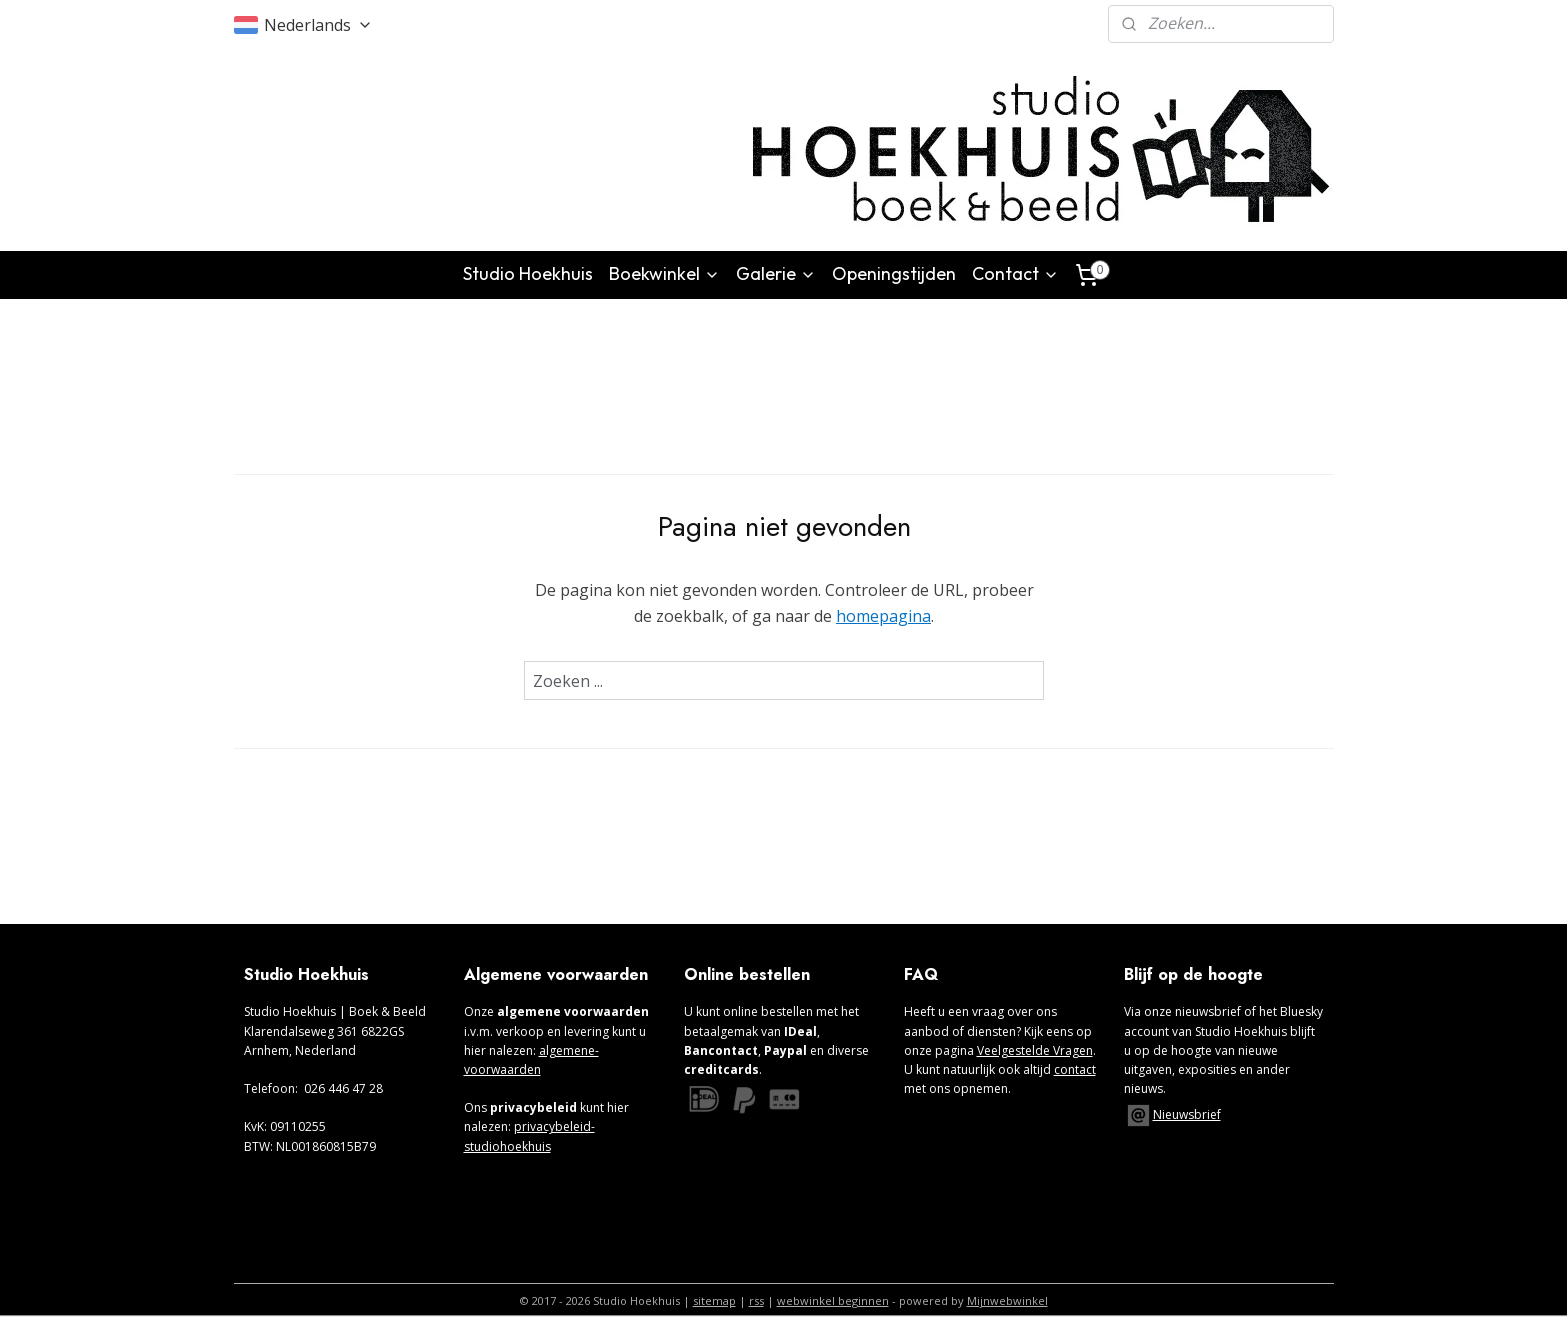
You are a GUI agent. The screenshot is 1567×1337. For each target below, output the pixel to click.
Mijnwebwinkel (1007, 1300)
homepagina (883, 615)
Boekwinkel (664, 273)
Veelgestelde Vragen (1035, 1050)
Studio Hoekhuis (528, 273)
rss (756, 1300)
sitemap (714, 1300)
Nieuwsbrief (1187, 1114)
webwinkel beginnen (833, 1300)
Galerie (776, 273)
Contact (1015, 273)
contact (1075, 1069)
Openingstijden (894, 273)
